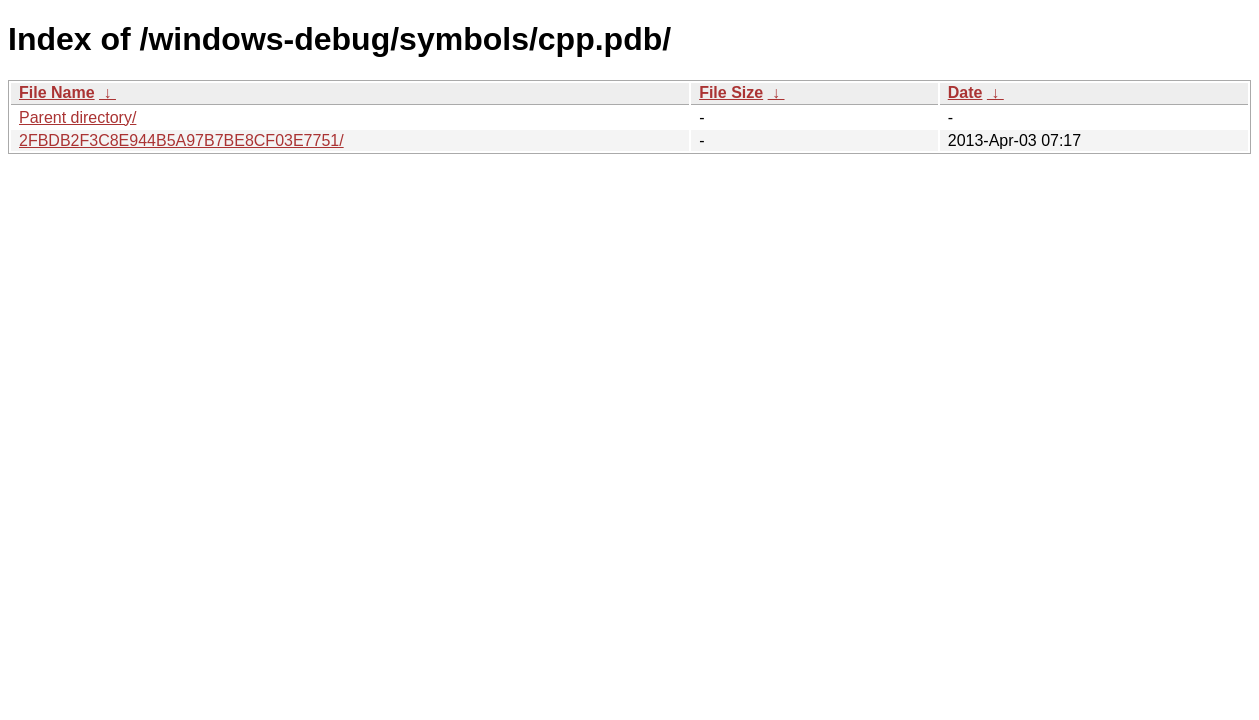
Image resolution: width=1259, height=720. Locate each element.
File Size (731, 92)
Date (965, 92)
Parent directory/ (77, 117)
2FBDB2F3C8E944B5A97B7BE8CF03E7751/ (181, 140)
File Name (57, 92)
